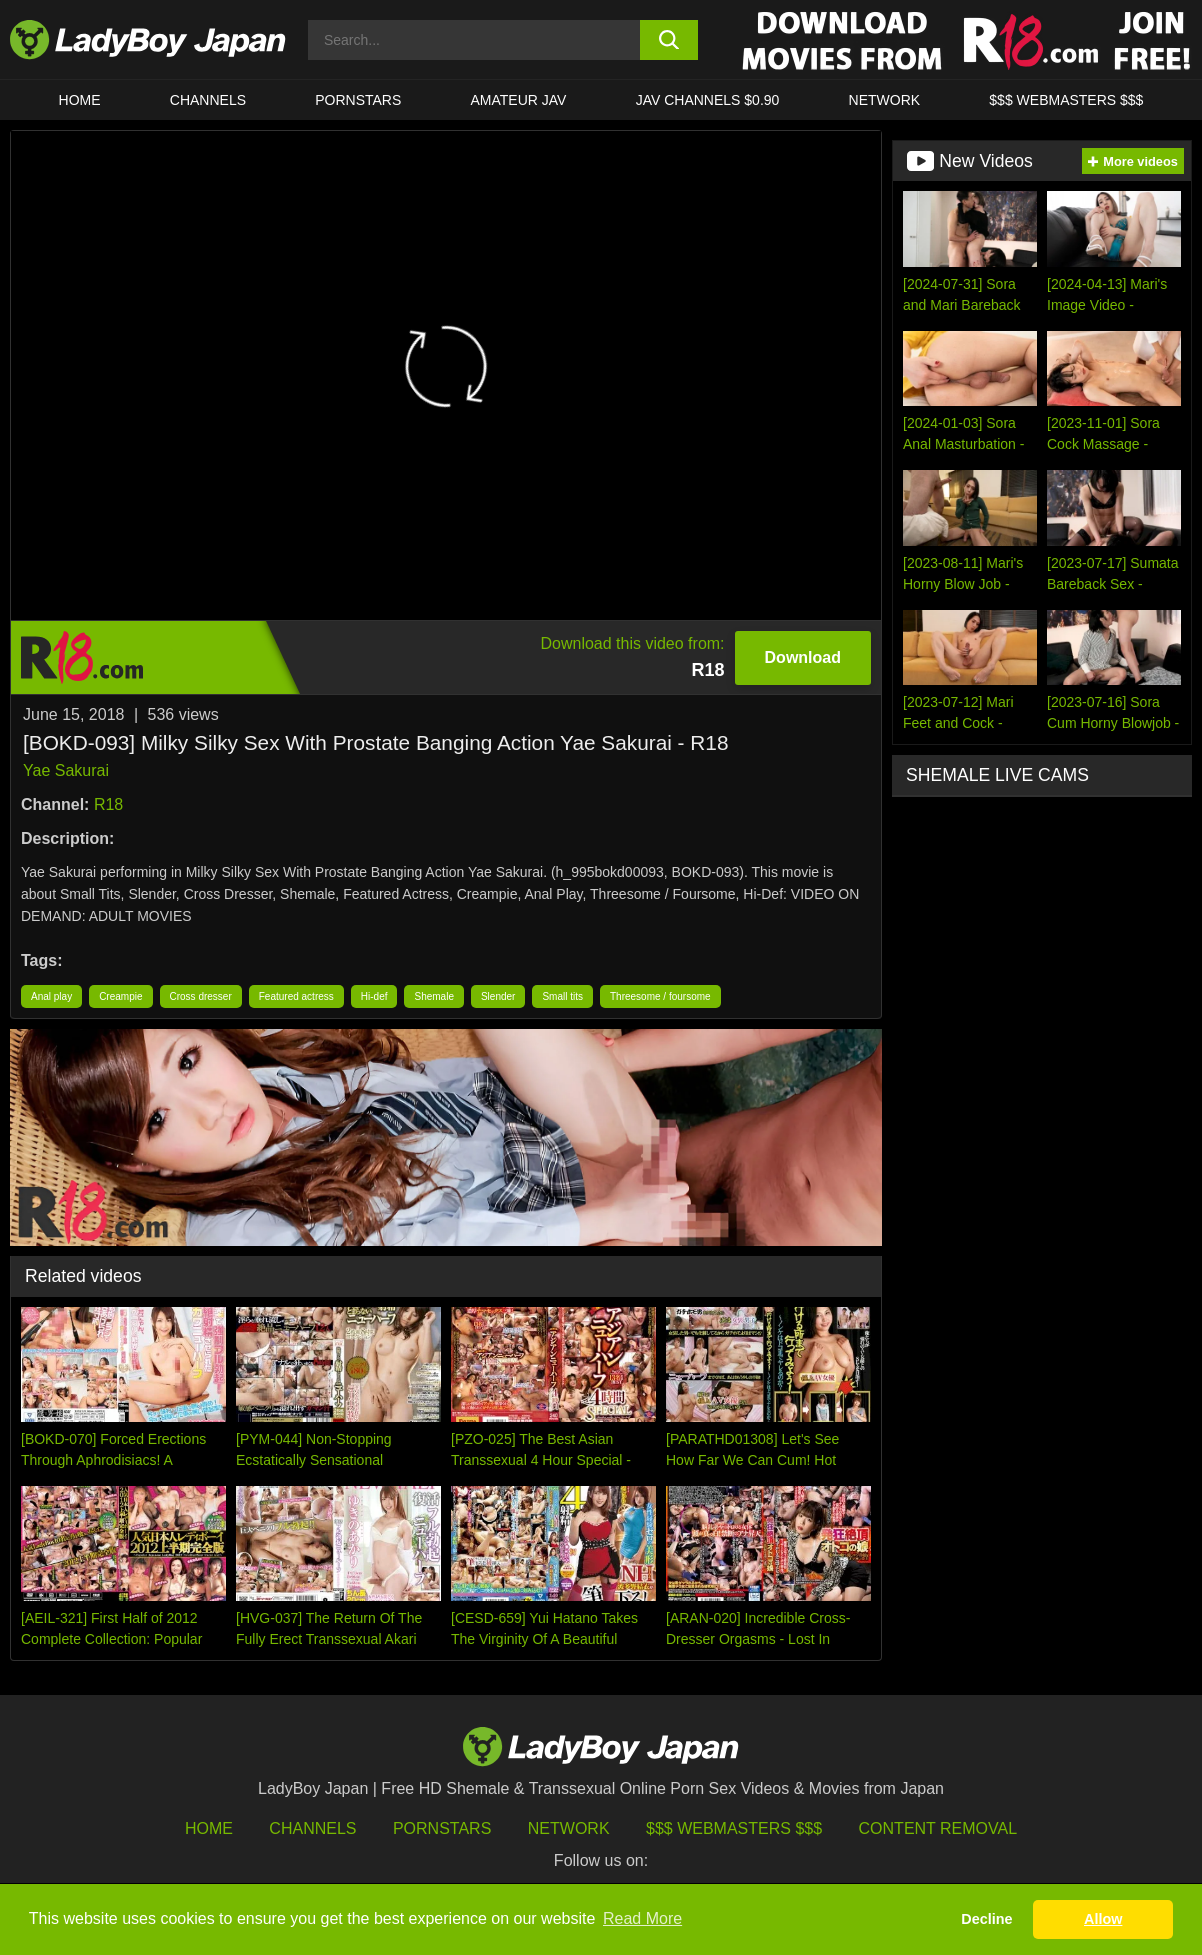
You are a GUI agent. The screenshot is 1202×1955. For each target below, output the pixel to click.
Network (885, 100)
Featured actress (296, 996)
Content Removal (938, 1828)
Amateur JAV (519, 100)
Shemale (433, 996)
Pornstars (358, 100)
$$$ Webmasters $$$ (734, 1828)
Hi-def (374, 996)
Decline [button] (986, 1919)
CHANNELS (208, 100)
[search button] (669, 40)
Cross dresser (201, 996)
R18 (108, 804)
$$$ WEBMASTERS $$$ (1066, 100)
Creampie (120, 996)
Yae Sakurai (66, 770)
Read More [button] (642, 1918)
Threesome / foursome (660, 996)
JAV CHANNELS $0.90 (708, 100)
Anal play (51, 996)
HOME (80, 100)
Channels (312, 1828)
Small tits (562, 996)
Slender (498, 996)
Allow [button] (1103, 1919)
